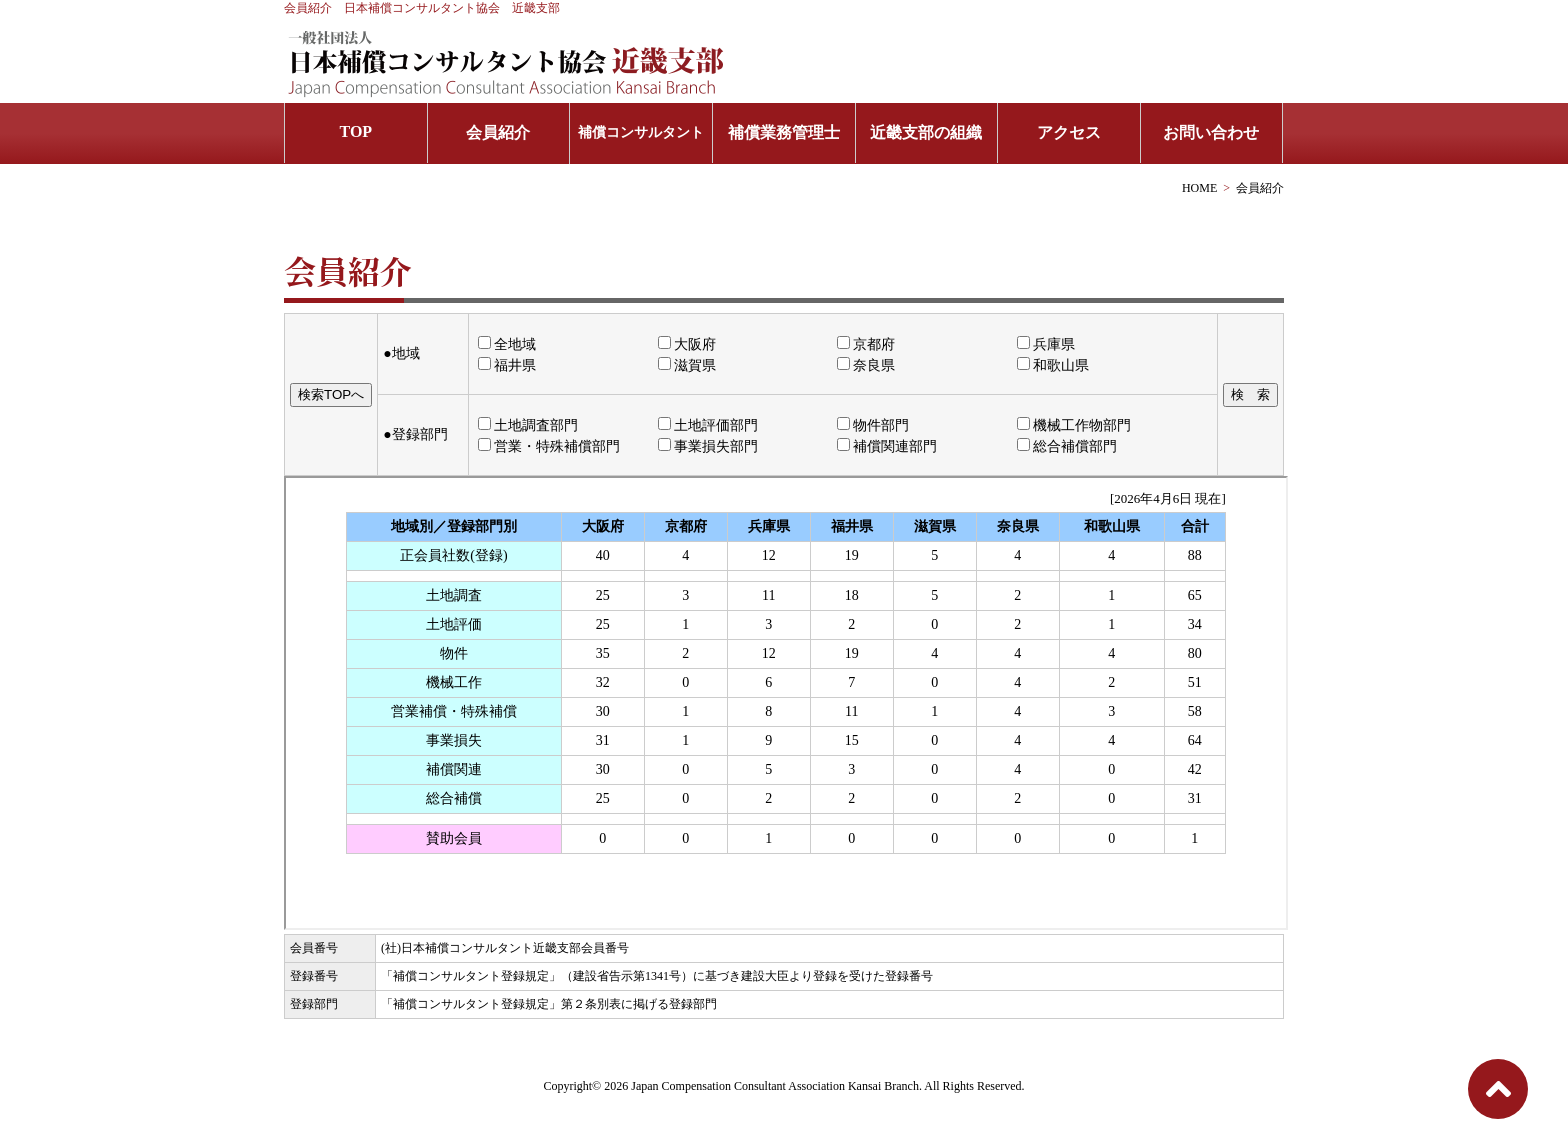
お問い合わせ (1211, 132)
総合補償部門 (1067, 446)
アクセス (1069, 132)
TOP (356, 131)
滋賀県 (687, 365)
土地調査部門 (528, 425)
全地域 (507, 344)
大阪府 (687, 344)
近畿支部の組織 (926, 132)
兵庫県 (1046, 344)
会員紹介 (498, 132)
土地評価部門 (708, 425)
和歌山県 (1053, 365)
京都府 (866, 344)
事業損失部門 (708, 446)
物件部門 (873, 425)
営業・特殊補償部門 (549, 446)
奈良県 (866, 365)
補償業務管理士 (784, 132)
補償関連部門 (887, 446)
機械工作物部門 (1074, 425)
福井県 (507, 365)
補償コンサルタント (641, 132)
